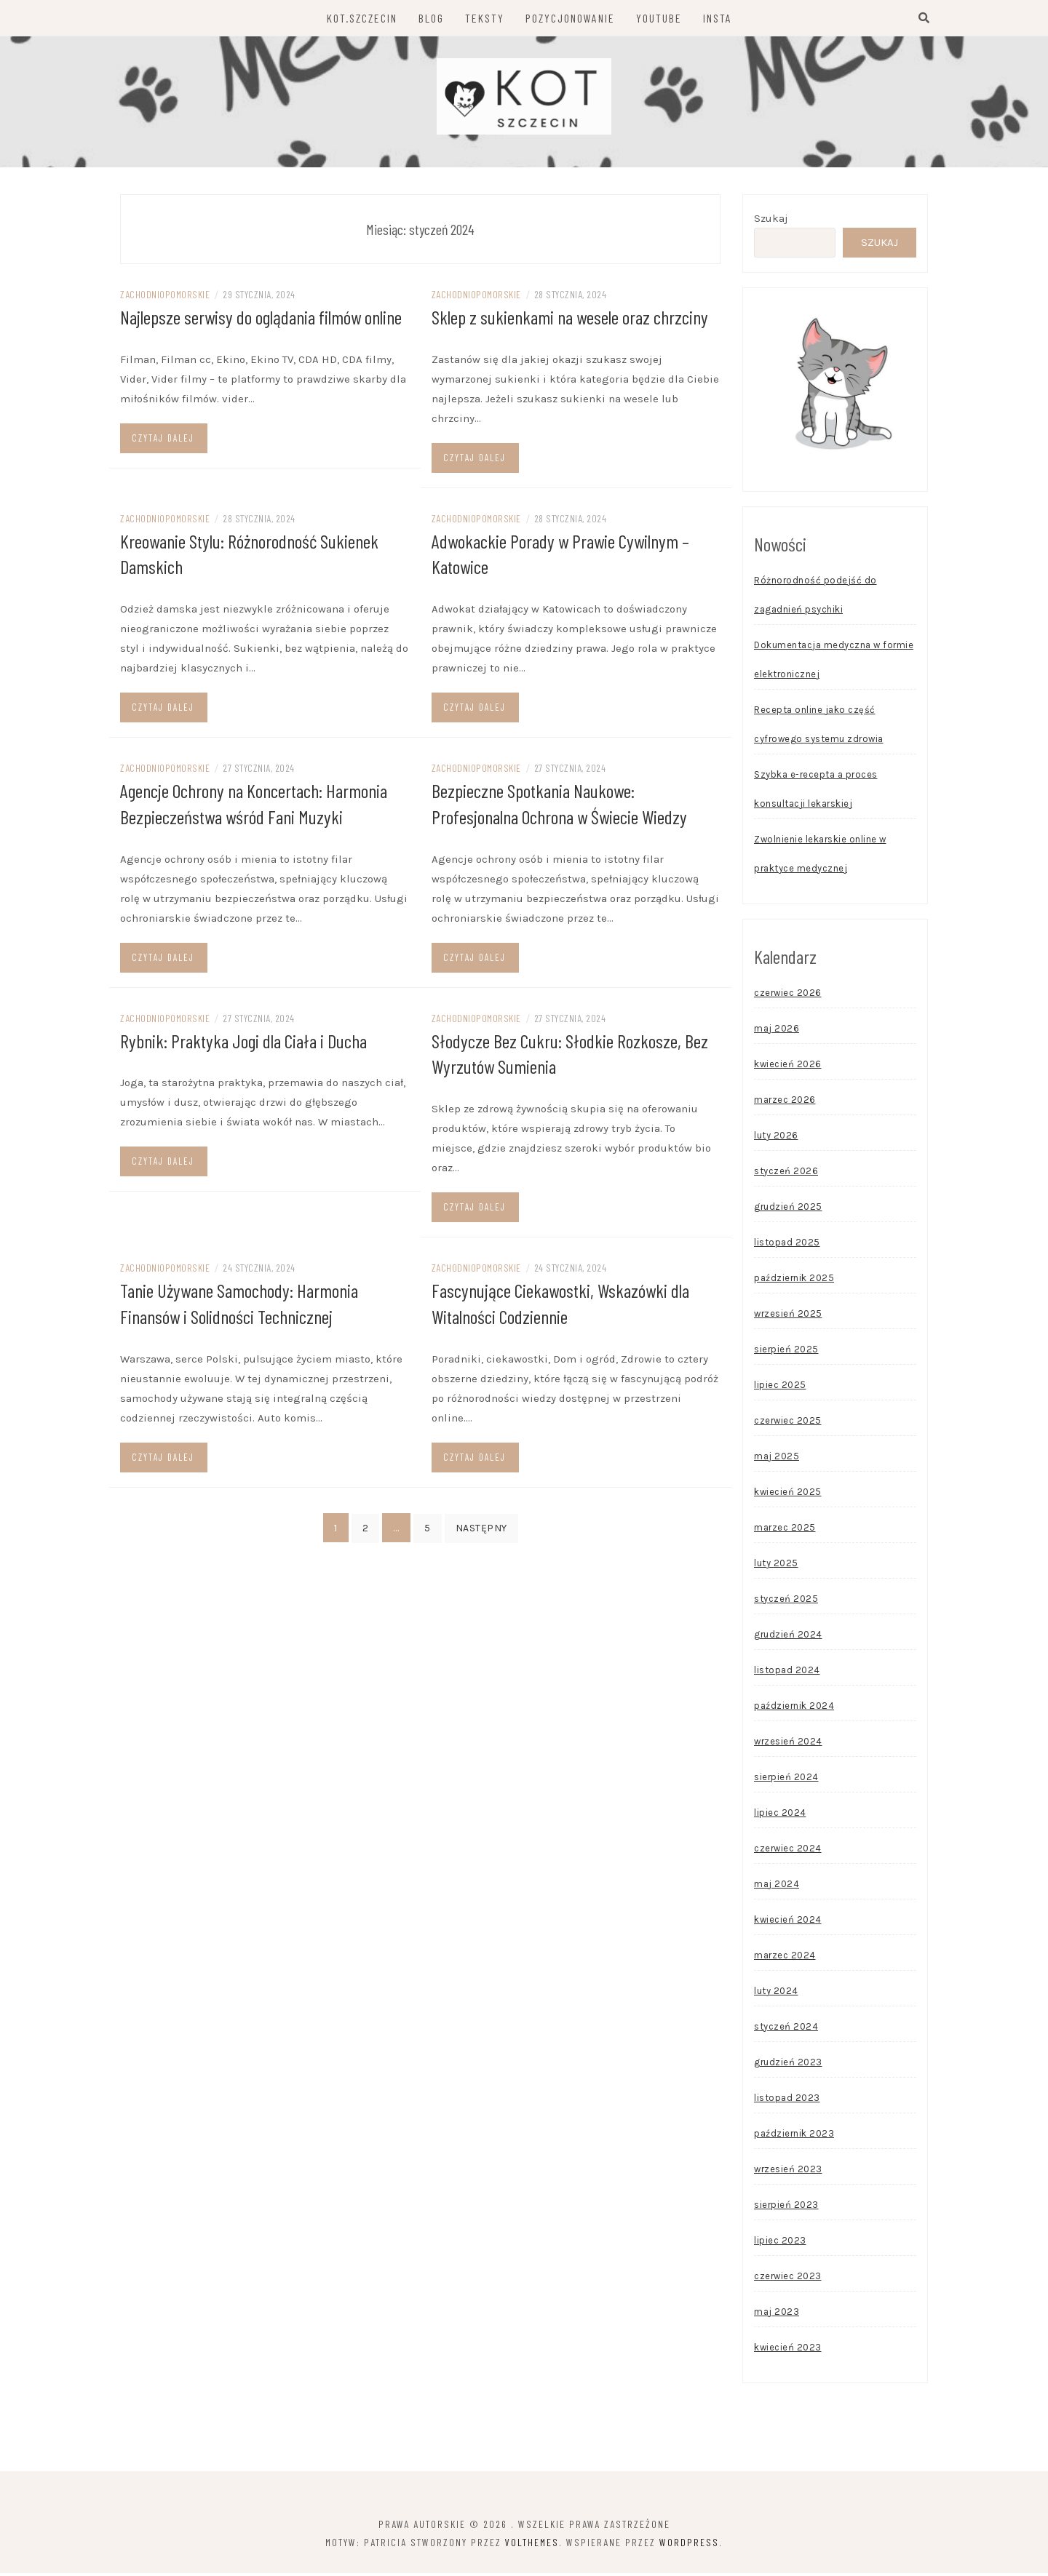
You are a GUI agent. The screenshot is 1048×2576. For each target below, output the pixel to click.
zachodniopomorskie (165, 297)
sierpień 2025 (786, 1352)
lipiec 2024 (780, 1815)
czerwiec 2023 (788, 2278)
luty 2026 (776, 1138)
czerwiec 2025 (788, 1423)
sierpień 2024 (786, 1779)
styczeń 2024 (786, 2029)
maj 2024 (776, 1886)
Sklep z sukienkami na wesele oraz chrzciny (570, 319)
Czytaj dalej (163, 440)
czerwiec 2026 (788, 995)
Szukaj (771, 221)
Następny (481, 1526)
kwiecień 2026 (788, 1066)
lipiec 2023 (780, 2243)
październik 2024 (794, 1708)
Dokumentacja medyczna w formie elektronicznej (833, 662)
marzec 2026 (785, 1102)
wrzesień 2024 (788, 1744)
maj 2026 (776, 1031)
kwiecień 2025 (788, 1494)
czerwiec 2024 (788, 1851)
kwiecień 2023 (788, 2350)
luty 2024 (776, 1993)
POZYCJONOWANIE (570, 18)
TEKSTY (484, 18)
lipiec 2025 (780, 1387)
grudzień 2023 (788, 2064)
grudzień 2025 (788, 1209)
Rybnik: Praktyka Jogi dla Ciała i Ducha (243, 1040)
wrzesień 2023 (788, 2171)
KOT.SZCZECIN (362, 18)
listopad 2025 (787, 1245)
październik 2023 (794, 2136)
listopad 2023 (787, 2100)
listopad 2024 (787, 1672)
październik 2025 (794, 1280)
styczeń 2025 (786, 1601)
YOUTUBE (659, 18)
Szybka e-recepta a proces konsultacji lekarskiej (816, 792)
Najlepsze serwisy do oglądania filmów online (261, 319)
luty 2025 (776, 1565)
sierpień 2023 (786, 2207)
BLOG (431, 18)
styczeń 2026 (786, 1173)
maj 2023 (776, 2314)
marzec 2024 (785, 1958)
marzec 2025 (785, 1530)
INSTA (717, 18)
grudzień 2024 (788, 1637)
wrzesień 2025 (788, 1316)
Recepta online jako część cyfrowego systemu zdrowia (819, 727)
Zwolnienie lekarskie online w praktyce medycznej (820, 857)
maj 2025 (776, 1459)
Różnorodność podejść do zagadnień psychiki (815, 598)
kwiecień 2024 (788, 1922)
